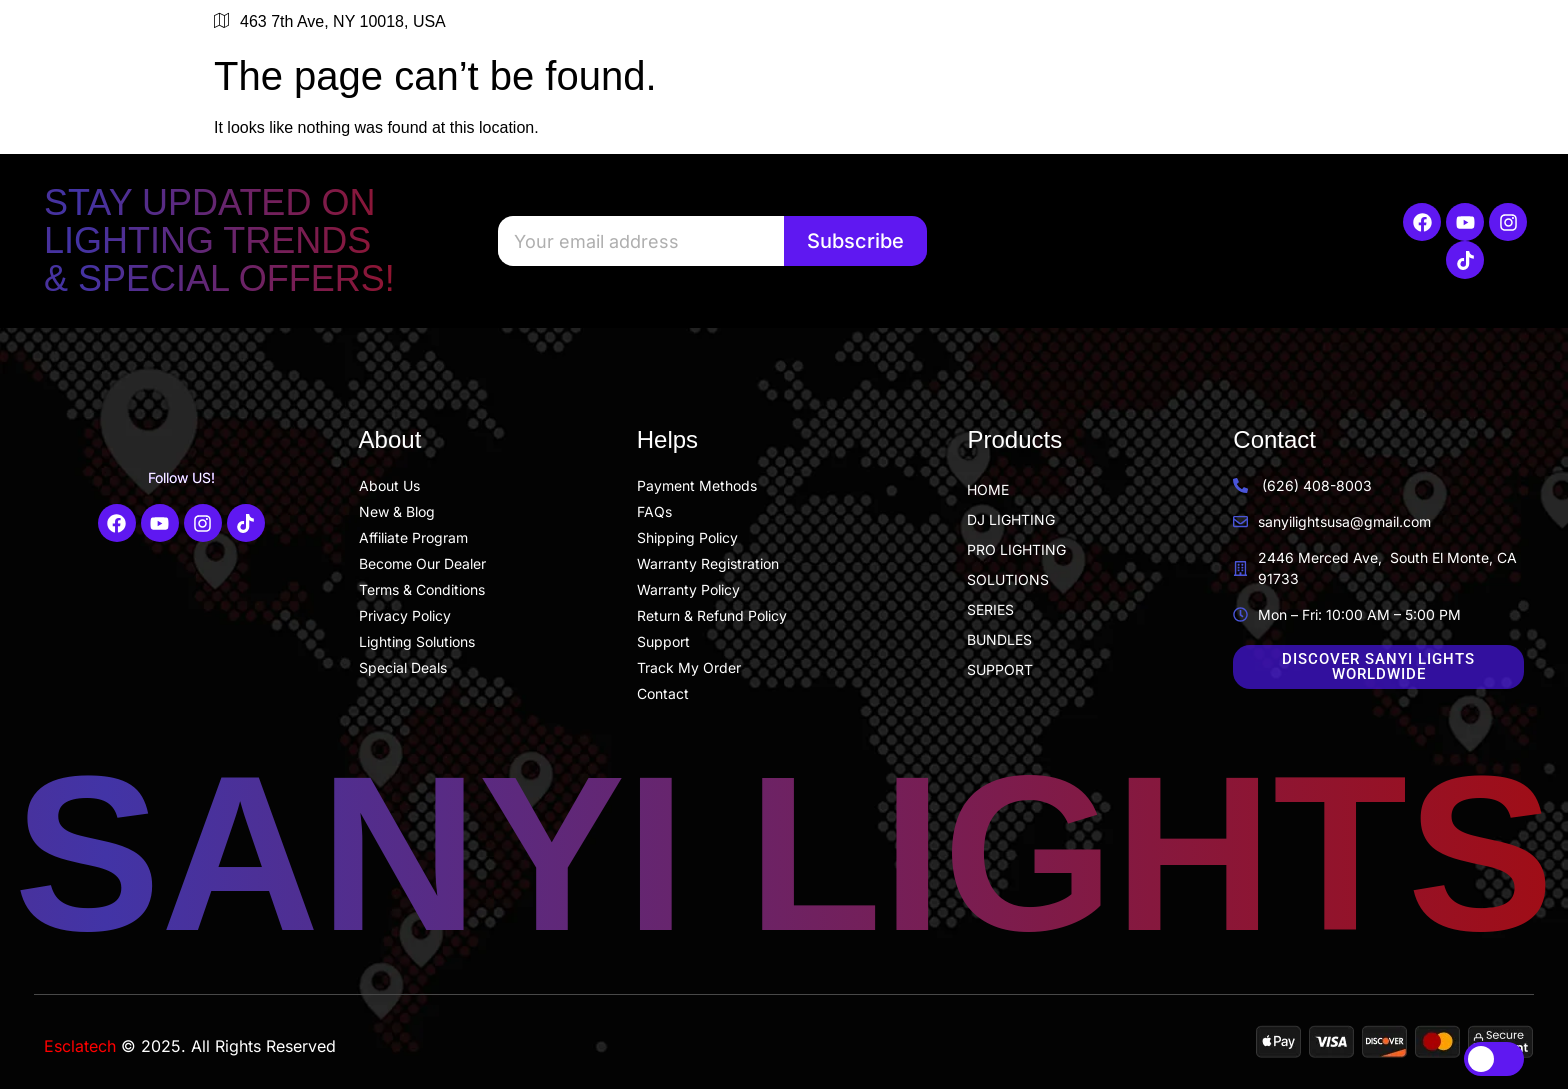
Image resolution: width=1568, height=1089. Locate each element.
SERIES (990, 609)
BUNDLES (999, 639)
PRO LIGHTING (1016, 549)
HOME (988, 489)
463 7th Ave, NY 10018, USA (330, 22)
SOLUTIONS (1008, 579)
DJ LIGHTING (1011, 519)
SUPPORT (1000, 669)
